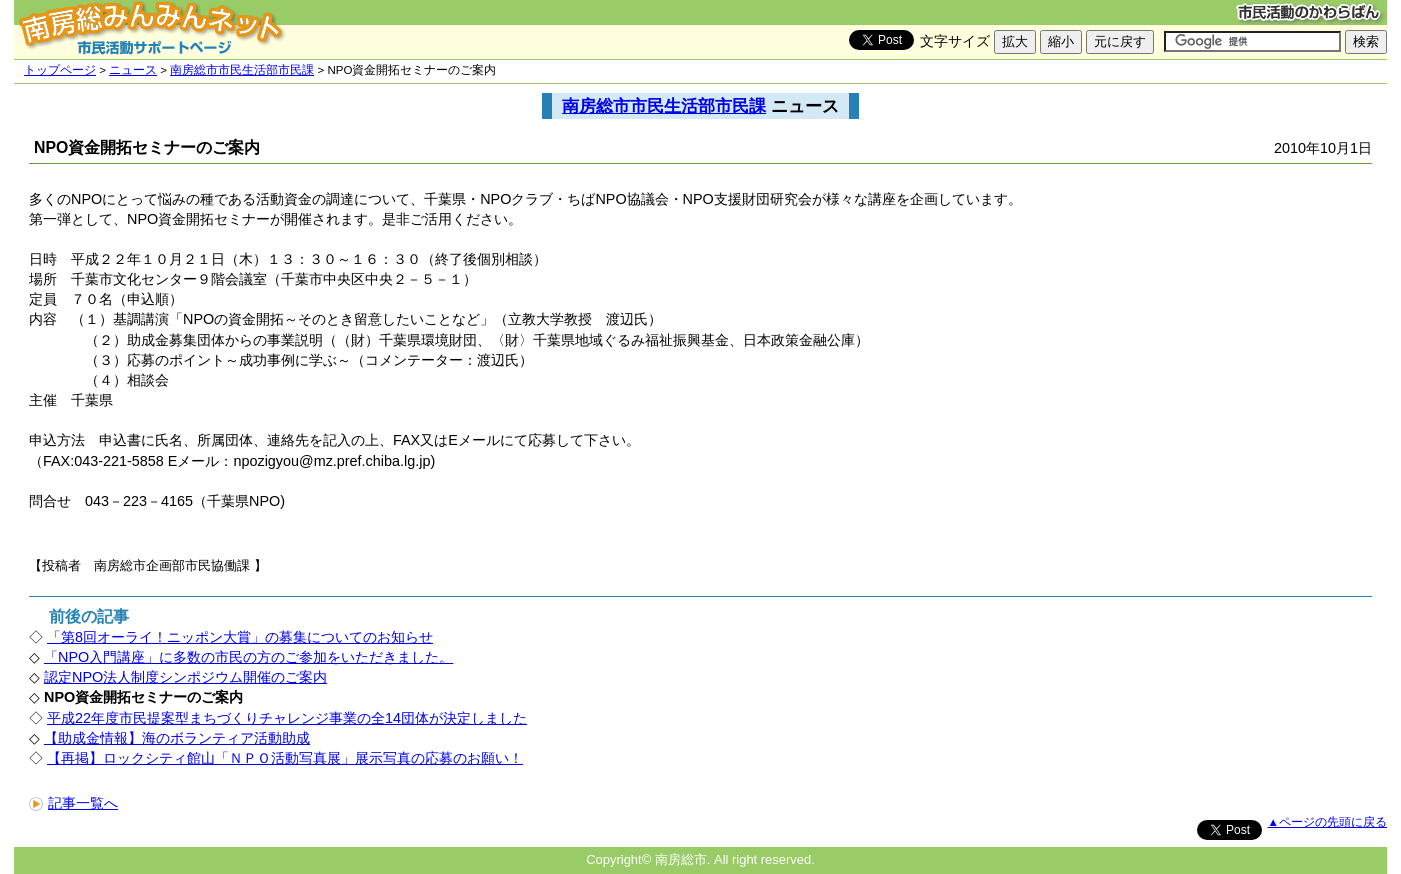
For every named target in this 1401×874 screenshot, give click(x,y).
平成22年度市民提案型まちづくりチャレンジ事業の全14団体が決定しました (287, 718)
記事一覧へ (73, 803)
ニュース (133, 70)
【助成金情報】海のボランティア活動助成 (177, 738)
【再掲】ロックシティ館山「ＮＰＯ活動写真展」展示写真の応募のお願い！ (285, 758)
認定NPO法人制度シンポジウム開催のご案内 (185, 677)
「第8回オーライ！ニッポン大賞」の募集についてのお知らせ (240, 637)
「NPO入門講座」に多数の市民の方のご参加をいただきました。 (248, 657)
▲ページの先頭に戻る (1327, 822)
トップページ (60, 70)
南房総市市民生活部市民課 (242, 70)
